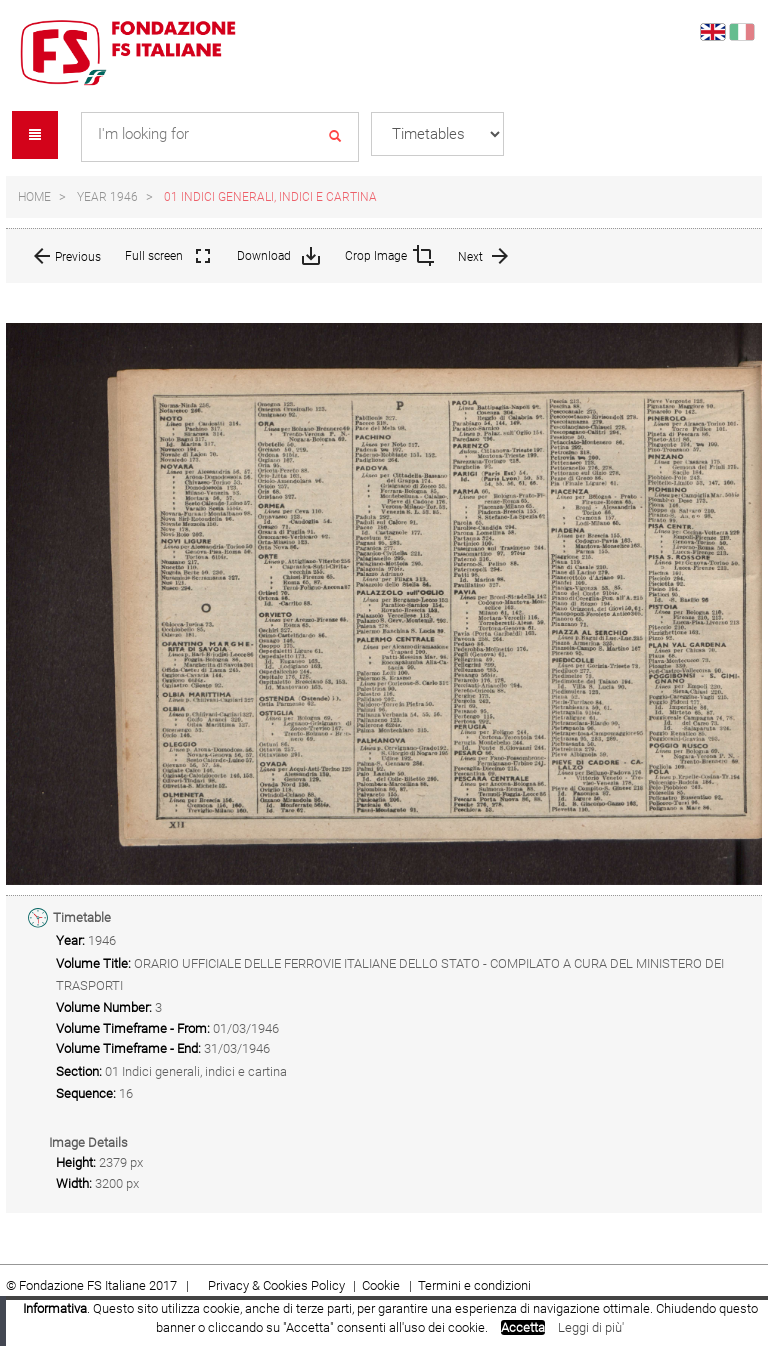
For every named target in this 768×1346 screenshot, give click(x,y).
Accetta (523, 1327)
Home (34, 197)
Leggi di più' (591, 1327)
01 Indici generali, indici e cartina (270, 197)
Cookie (382, 1285)
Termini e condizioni (474, 1285)
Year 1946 (107, 197)
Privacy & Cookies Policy (276, 1285)
